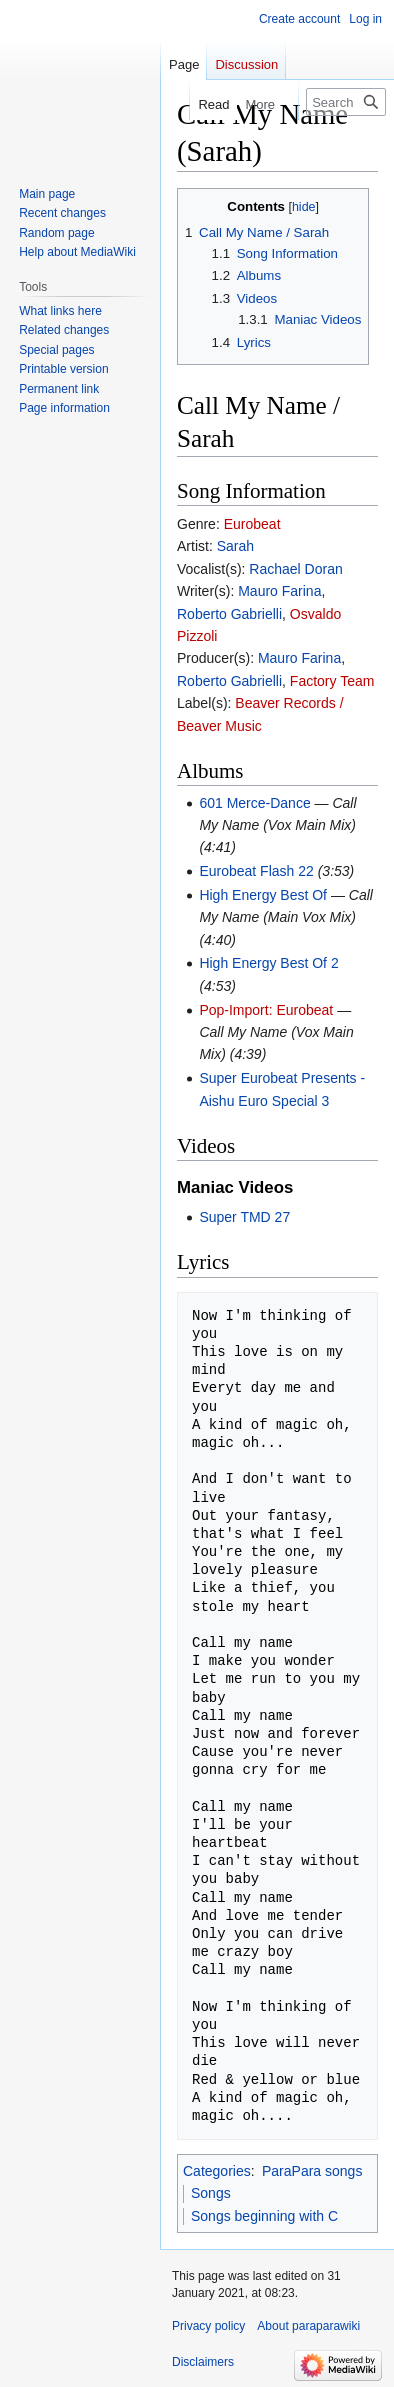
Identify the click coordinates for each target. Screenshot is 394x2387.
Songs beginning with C (264, 2216)
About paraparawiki (308, 2326)
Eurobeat (252, 524)
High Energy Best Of (263, 895)
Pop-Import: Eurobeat (266, 1010)
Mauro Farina (279, 591)
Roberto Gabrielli (229, 614)
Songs (211, 2193)
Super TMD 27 (244, 1217)
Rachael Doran (295, 569)
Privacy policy (208, 2326)
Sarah (235, 546)
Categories (217, 2171)
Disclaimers (203, 2362)
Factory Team (332, 681)
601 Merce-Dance (254, 803)
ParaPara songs (312, 2171)
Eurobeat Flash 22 (256, 871)
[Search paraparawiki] (346, 102)
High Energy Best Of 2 (268, 963)
